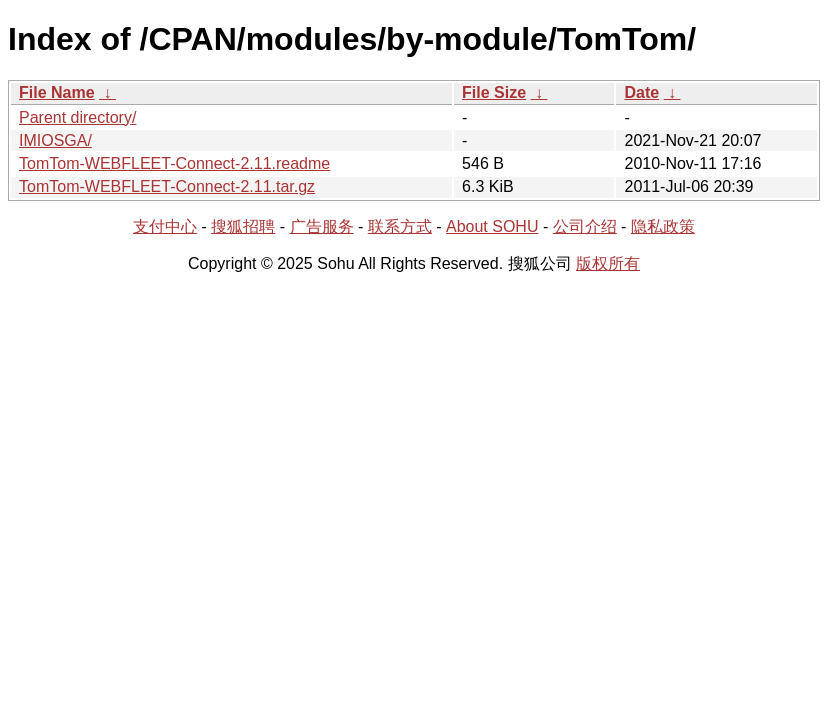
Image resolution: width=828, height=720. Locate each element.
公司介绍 (585, 226)
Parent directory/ (77, 117)
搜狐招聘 (243, 226)
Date (641, 92)
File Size (494, 92)
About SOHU (492, 226)
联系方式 (400, 226)
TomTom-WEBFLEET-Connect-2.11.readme (174, 163)
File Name (57, 92)
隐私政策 (663, 226)
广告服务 (322, 226)
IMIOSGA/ (55, 140)
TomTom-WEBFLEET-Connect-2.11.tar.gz (167, 186)
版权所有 (608, 263)
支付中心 (165, 226)
